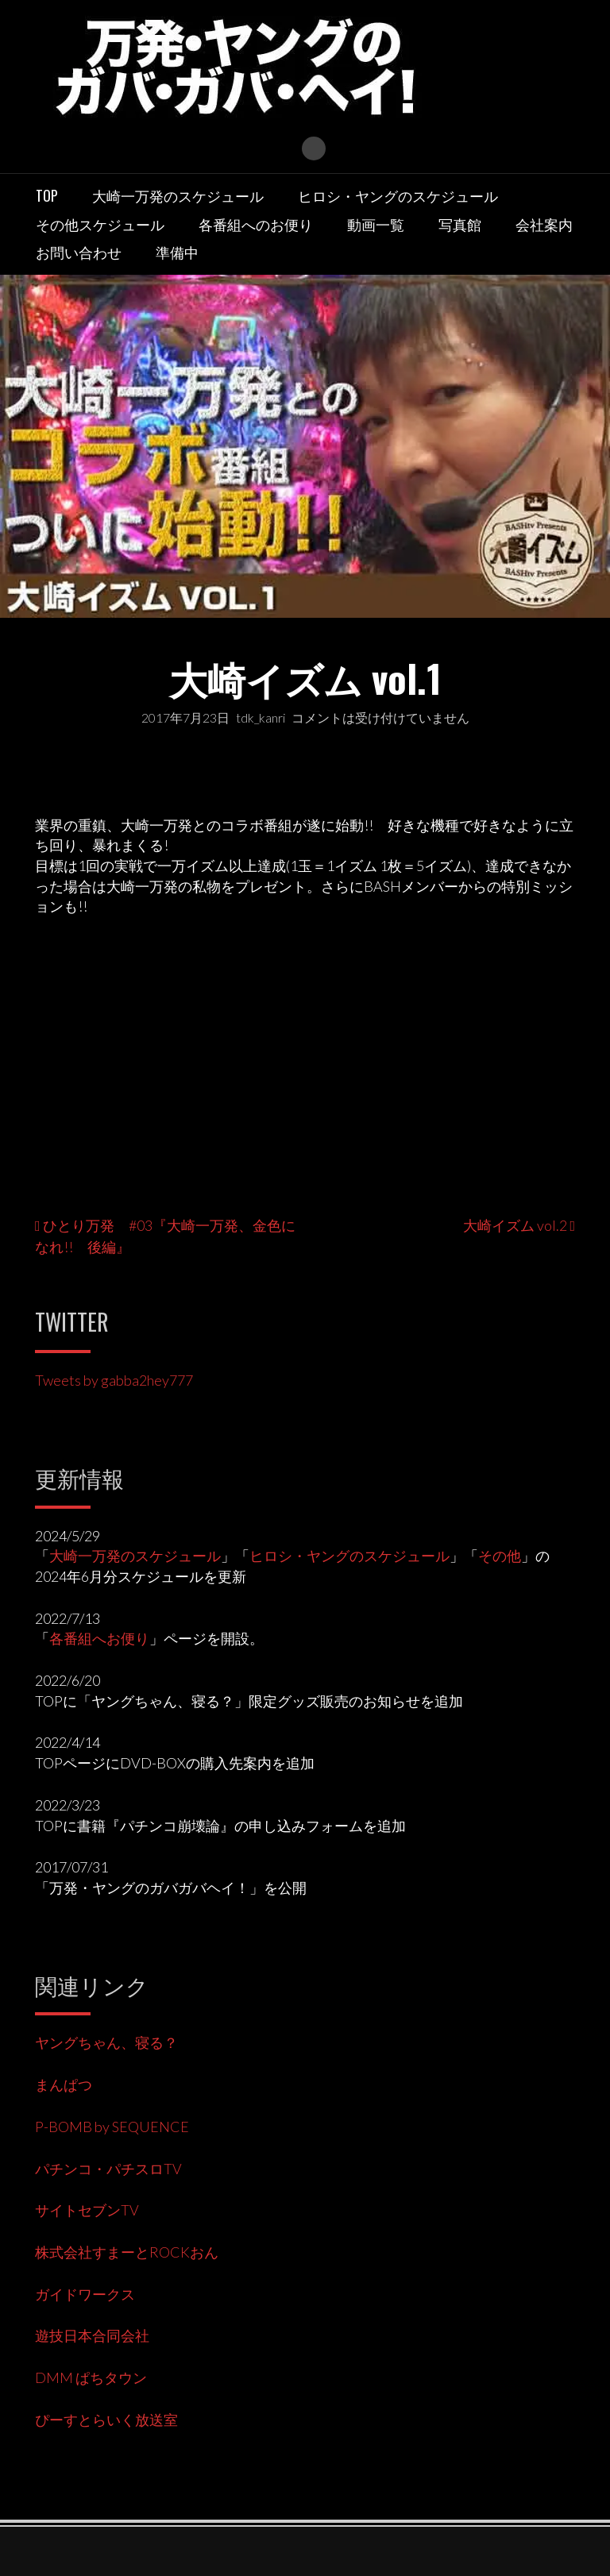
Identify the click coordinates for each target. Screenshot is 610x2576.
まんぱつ (63, 2084)
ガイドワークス (85, 2294)
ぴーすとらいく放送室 (106, 2419)
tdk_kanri (260, 717)
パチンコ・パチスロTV (108, 2168)
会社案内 (544, 224)
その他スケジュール (100, 224)
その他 (499, 1555)
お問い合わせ (79, 251)
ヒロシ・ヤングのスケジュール (398, 195)
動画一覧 (375, 224)
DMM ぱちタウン (91, 2377)
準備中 (177, 251)
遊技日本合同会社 (92, 2335)
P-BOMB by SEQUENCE (112, 2126)
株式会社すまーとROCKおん (126, 2252)
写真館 (459, 224)
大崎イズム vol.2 (515, 1225)
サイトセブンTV (87, 2210)
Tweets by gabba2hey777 (114, 1380)
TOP (47, 195)
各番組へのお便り (256, 224)
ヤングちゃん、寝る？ (106, 2042)
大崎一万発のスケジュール (178, 195)
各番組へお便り (99, 1638)
